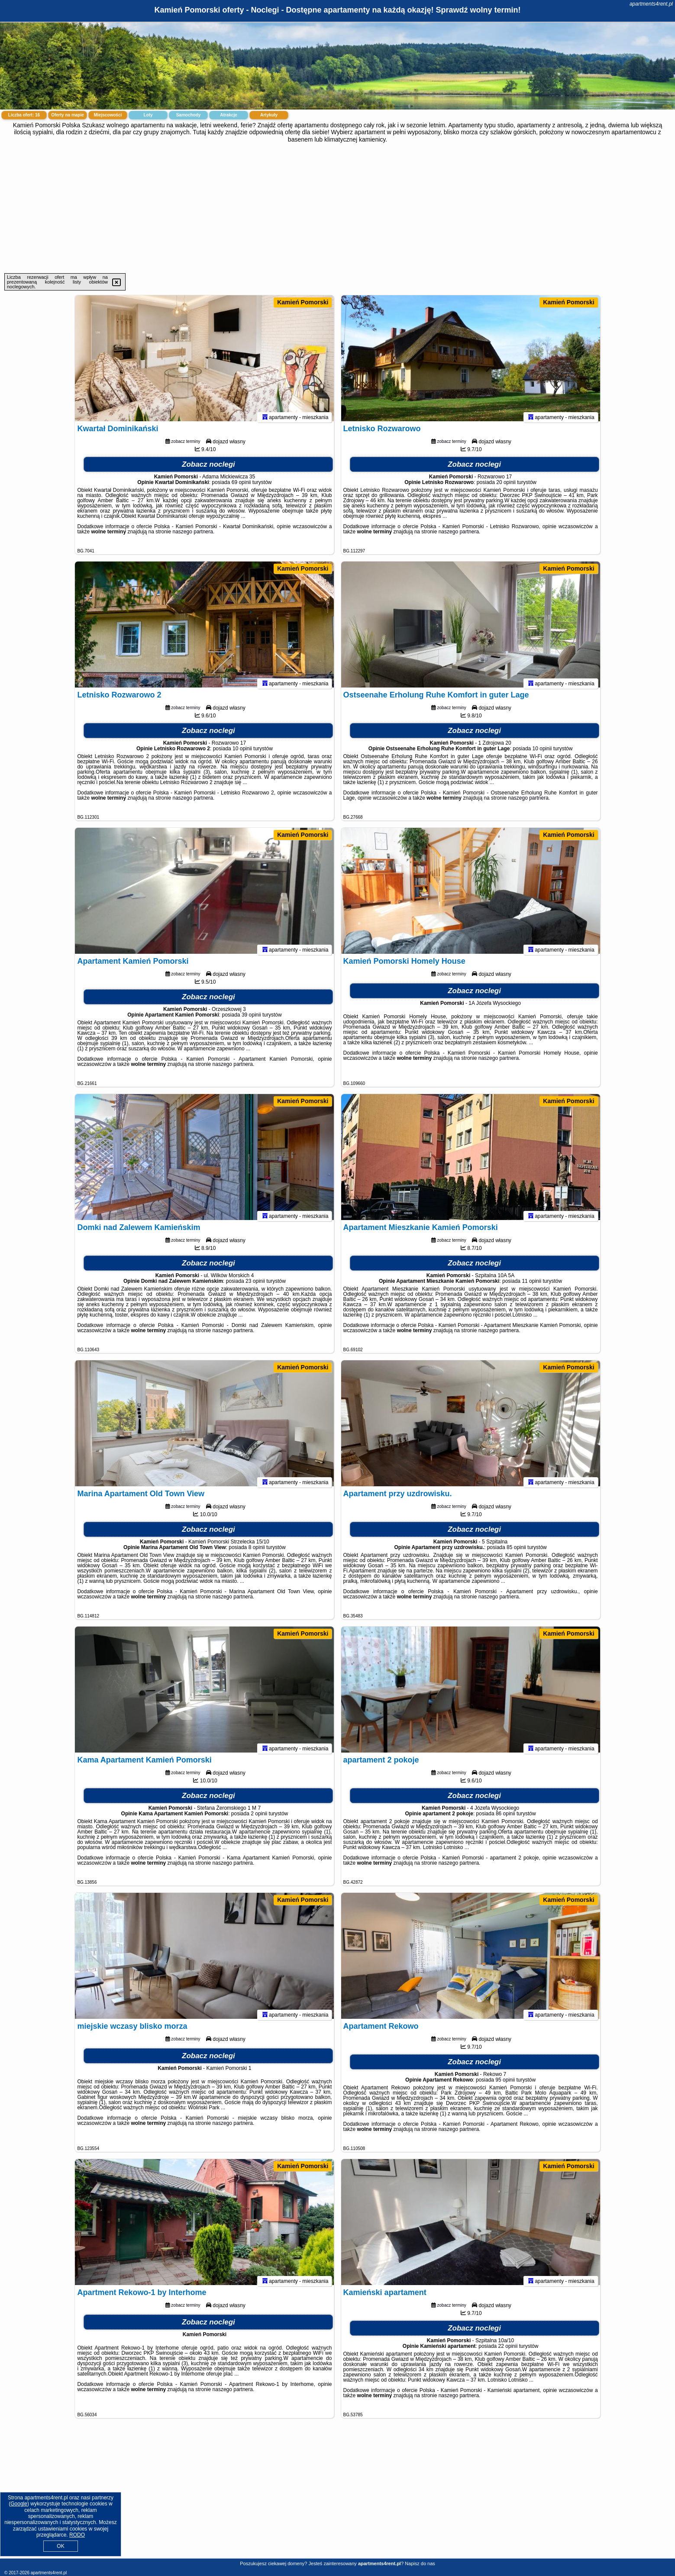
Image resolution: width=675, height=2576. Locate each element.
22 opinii (508, 2350)
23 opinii (255, 1285)
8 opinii (257, 1551)
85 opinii (516, 1551)
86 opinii (505, 1817)
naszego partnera (193, 536)
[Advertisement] (337, 208)
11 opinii (531, 1285)
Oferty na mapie (67, 115)
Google (18, 2504)
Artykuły (269, 115)
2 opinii (259, 1817)
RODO (77, 2535)
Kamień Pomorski (302, 302)
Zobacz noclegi (208, 468)
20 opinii (506, 486)
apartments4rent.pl (651, 4)
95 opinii (505, 2084)
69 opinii (241, 486)
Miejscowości (108, 115)
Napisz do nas (420, 2563)
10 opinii (242, 752)
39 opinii (251, 1019)
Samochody (188, 115)
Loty (147, 115)
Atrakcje (228, 115)
